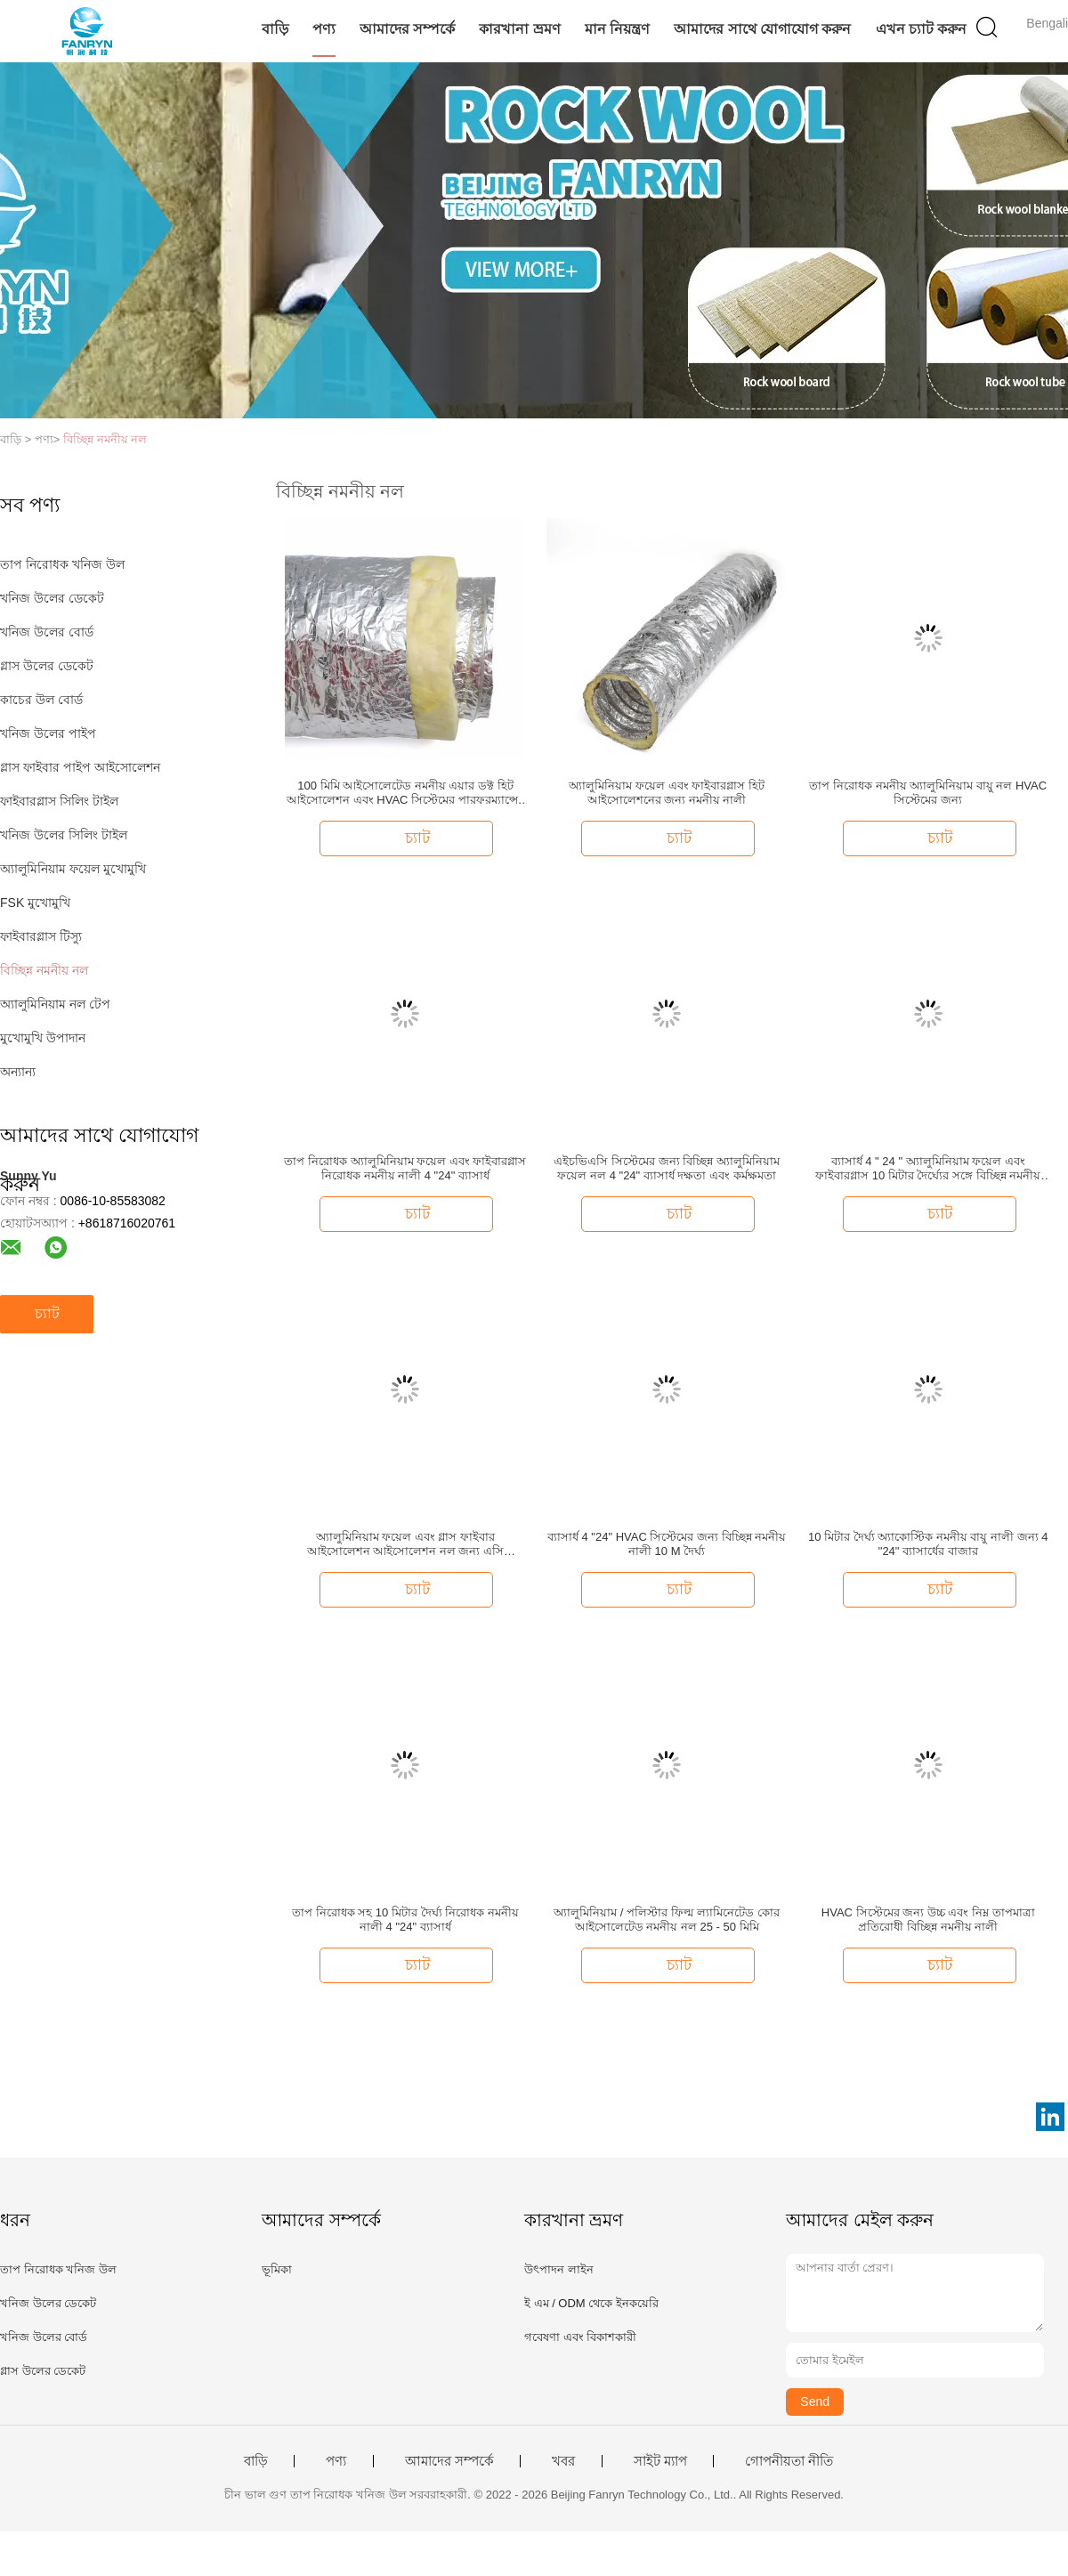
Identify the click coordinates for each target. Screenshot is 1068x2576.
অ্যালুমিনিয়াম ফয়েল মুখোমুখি (73, 869)
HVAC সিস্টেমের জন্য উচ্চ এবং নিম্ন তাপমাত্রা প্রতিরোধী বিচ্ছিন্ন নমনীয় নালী (928, 1919)
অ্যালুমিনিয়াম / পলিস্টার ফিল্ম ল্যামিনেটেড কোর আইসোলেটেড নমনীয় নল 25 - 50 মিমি (667, 1919)
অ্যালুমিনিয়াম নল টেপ (55, 1004)
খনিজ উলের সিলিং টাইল (63, 835)
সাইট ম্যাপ (660, 2461)
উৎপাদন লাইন (559, 2269)
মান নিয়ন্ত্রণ (617, 28)
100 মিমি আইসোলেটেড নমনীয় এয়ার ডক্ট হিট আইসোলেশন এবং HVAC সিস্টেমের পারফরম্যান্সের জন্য (405, 793)
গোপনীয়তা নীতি (789, 2461)
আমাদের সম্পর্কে (407, 28)
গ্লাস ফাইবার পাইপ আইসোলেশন (80, 767)
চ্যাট (47, 1313)
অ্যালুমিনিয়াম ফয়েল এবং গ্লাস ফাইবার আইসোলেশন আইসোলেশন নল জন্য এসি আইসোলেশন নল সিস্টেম (405, 1544)
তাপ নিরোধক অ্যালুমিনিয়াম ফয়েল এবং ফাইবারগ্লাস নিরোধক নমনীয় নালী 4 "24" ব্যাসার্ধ (405, 1168)
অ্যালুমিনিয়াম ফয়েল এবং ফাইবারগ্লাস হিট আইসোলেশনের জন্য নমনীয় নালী (666, 792)
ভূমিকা (277, 2269)
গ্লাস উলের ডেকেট (46, 666)
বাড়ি (275, 28)
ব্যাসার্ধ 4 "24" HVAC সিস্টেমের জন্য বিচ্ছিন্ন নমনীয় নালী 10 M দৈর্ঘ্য (666, 1544)
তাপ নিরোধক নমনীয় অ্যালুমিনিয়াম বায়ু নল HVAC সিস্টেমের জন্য (928, 792)
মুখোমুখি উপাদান (42, 1038)
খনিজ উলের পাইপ (48, 733)
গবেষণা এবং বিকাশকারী (580, 2337)
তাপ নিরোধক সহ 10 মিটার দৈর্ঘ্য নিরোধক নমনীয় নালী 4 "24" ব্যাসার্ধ (405, 1919)
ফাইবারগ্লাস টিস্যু (41, 936)
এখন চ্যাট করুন (921, 28)
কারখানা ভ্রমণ (519, 28)
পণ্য (324, 28)
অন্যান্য (18, 1072)
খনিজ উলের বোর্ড (46, 632)
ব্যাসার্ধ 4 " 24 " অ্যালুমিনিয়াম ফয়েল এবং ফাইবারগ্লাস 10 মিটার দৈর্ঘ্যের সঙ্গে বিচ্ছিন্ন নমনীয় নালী (927, 1168)
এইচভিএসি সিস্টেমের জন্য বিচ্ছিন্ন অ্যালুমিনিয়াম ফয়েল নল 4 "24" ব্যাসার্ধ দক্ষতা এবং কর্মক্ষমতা (666, 1168)
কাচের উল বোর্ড (41, 700)
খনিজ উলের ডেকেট (52, 598)
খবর (563, 2461)
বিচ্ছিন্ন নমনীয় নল (105, 439)
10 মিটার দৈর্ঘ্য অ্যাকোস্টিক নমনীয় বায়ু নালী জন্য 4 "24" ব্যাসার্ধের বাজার (928, 1544)
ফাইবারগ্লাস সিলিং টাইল (59, 801)
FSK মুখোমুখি (35, 902)
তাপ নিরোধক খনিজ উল (62, 564)
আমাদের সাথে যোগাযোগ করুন (762, 28)
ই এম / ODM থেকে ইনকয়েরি (591, 2303)
